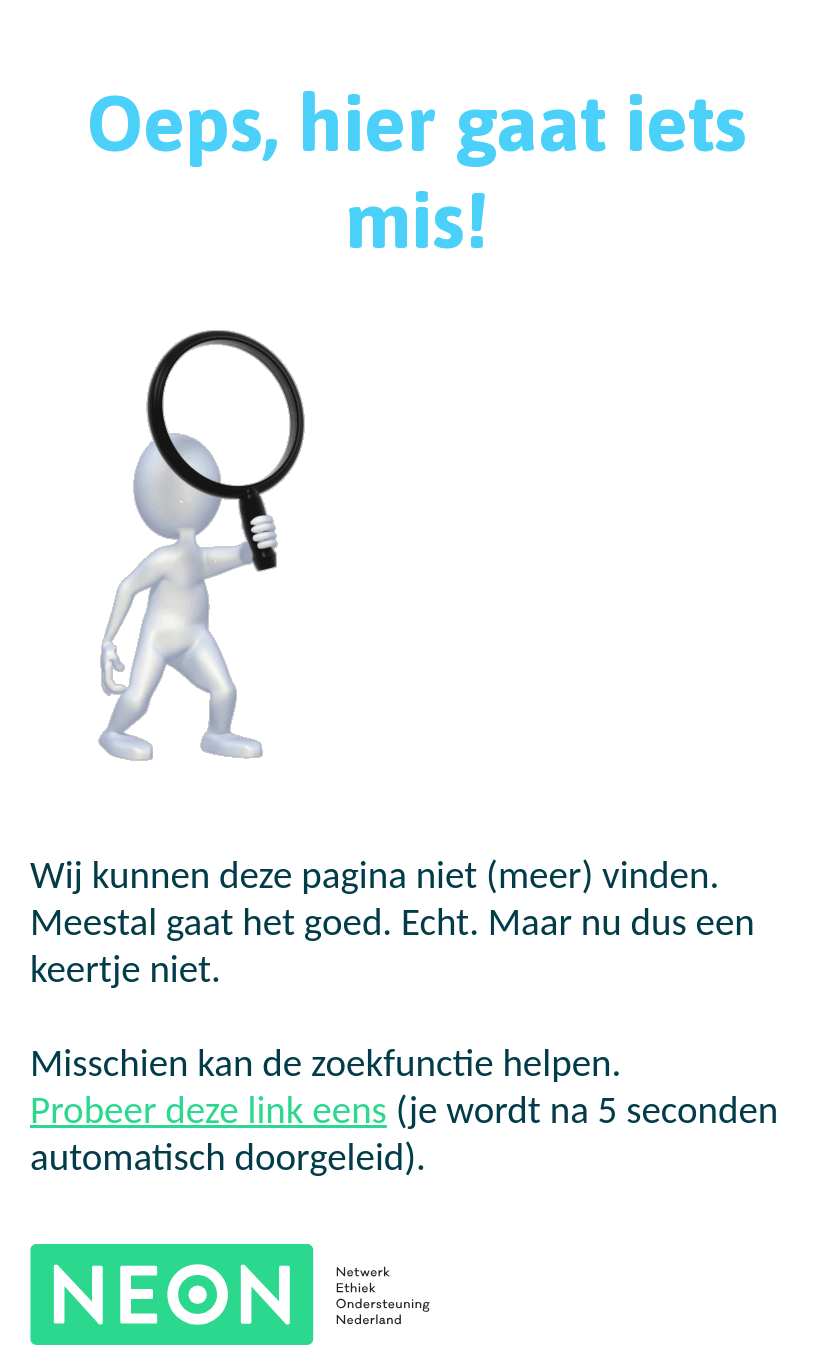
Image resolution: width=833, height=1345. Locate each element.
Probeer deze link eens (208, 1109)
